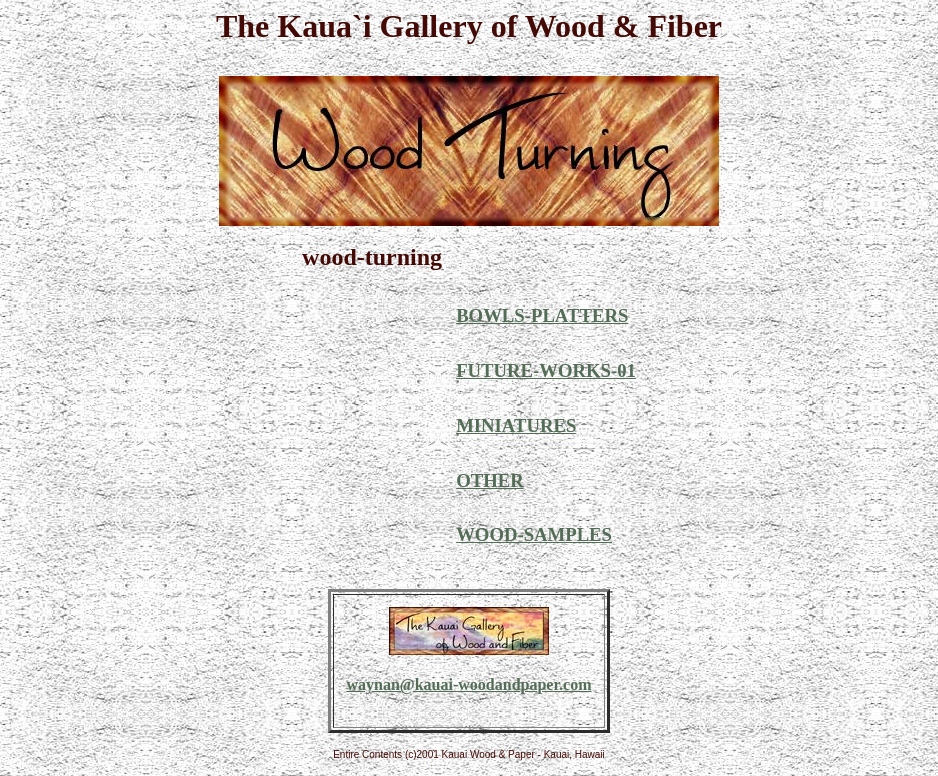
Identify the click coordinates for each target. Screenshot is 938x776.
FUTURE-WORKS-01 (546, 370)
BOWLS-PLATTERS (542, 315)
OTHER (490, 480)
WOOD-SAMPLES (534, 534)
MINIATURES (516, 425)
